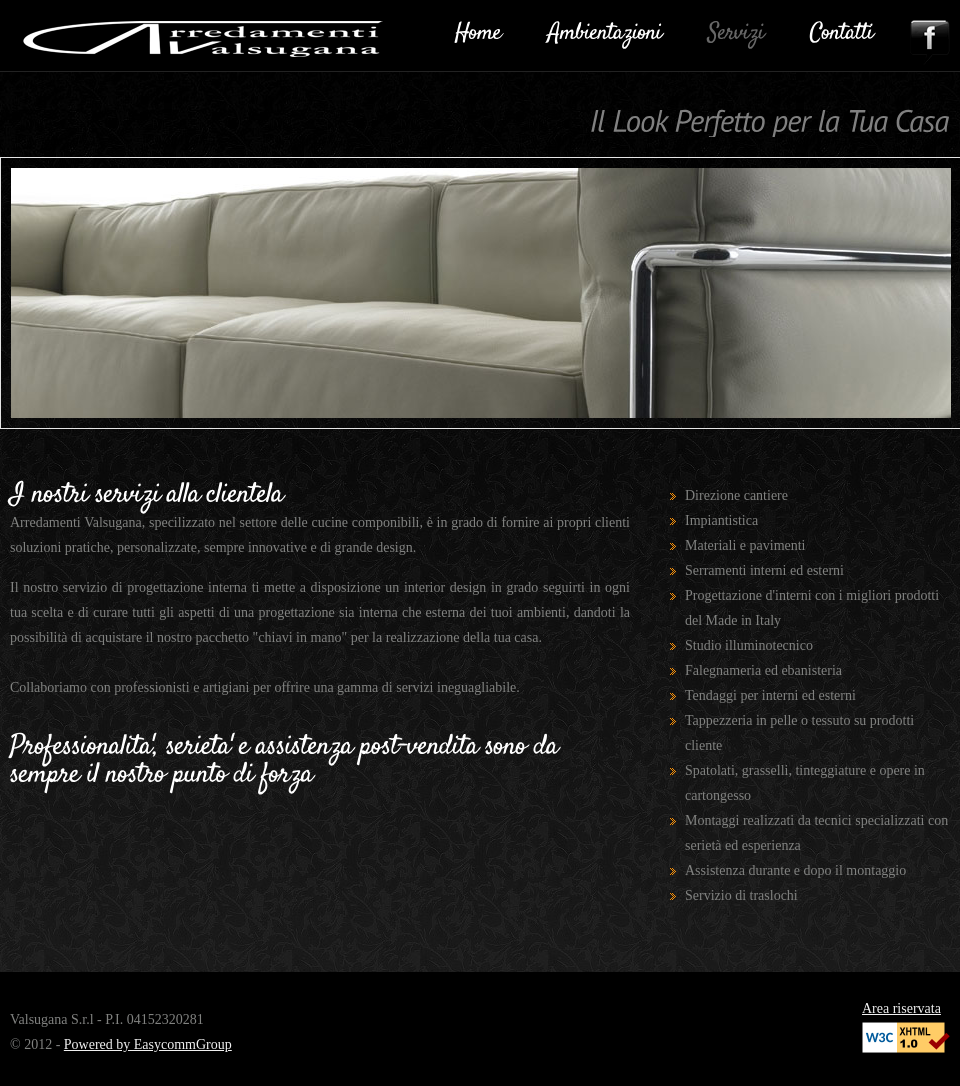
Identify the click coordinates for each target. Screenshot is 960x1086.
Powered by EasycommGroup (148, 1044)
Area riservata (901, 1008)
